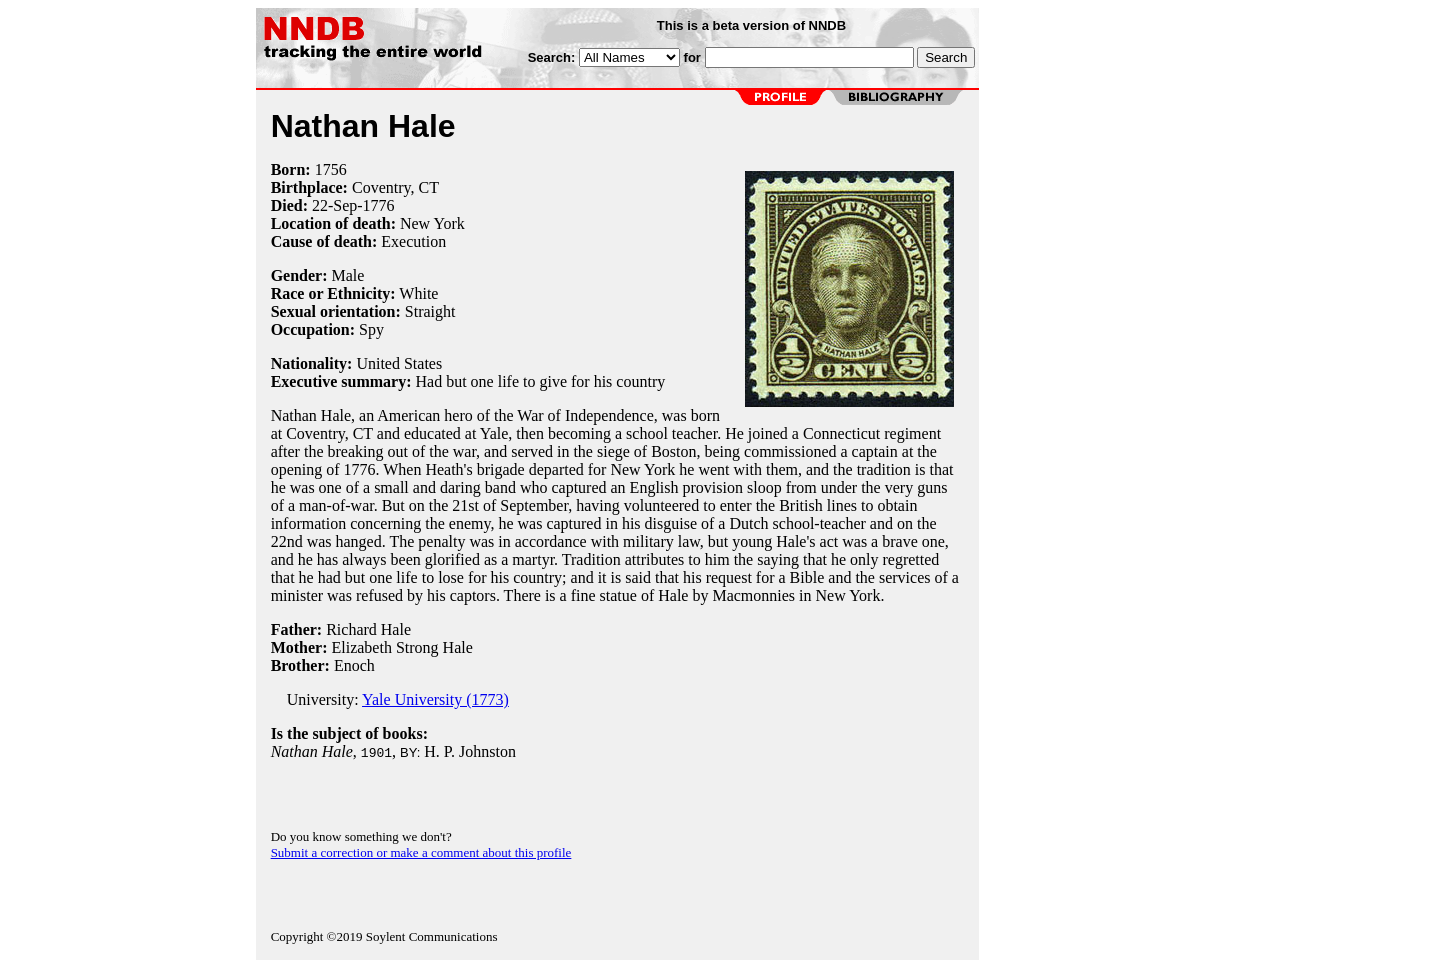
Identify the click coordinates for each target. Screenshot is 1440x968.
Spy (371, 329)
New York (432, 223)
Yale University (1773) (435, 699)
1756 (331, 169)
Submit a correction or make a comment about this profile (421, 852)
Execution (413, 241)
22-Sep (334, 205)
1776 (379, 205)
